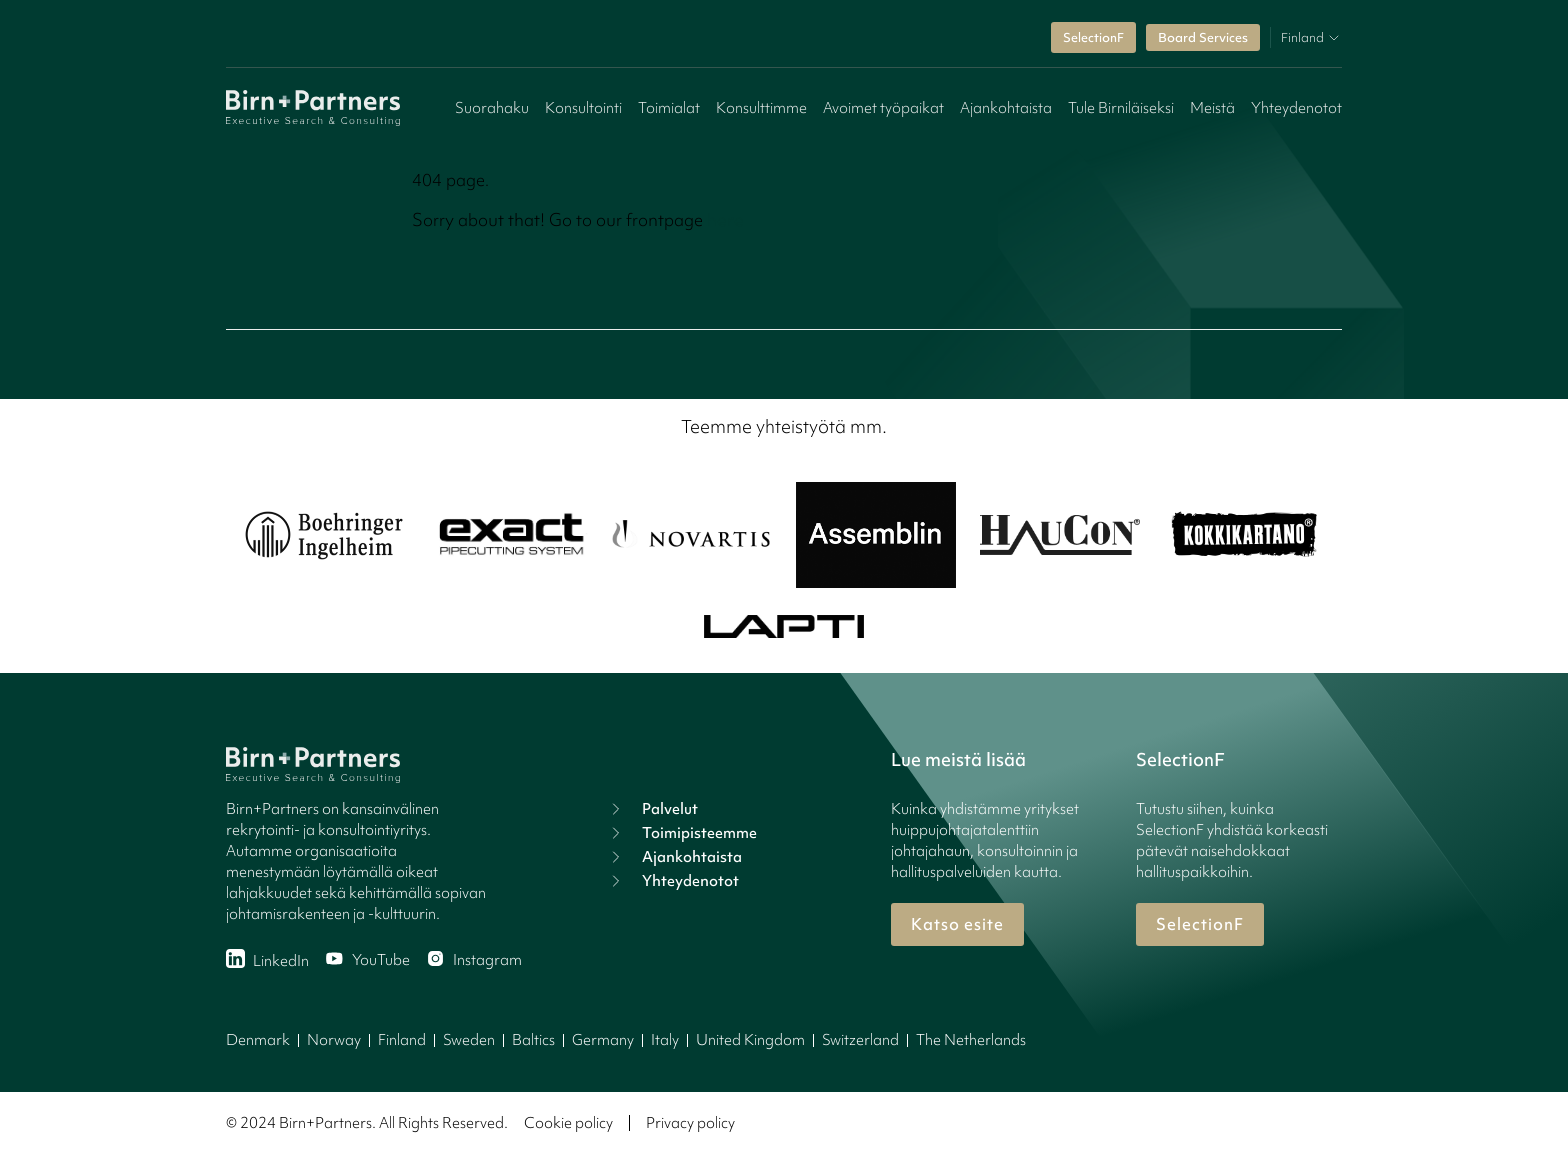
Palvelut (652, 809)
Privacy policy (690, 1123)
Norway (334, 1040)
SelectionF (1093, 37)
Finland (402, 1040)
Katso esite (957, 924)
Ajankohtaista (1006, 108)
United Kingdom (750, 1040)
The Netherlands (971, 1040)
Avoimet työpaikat (883, 108)
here (725, 219)
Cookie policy (568, 1123)
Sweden (469, 1040)
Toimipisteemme (681, 833)
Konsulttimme (761, 108)
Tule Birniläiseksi (1121, 108)
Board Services (1203, 37)
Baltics (533, 1040)
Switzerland (860, 1040)
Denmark (258, 1040)
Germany (603, 1040)
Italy (665, 1040)
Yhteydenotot (1296, 108)
